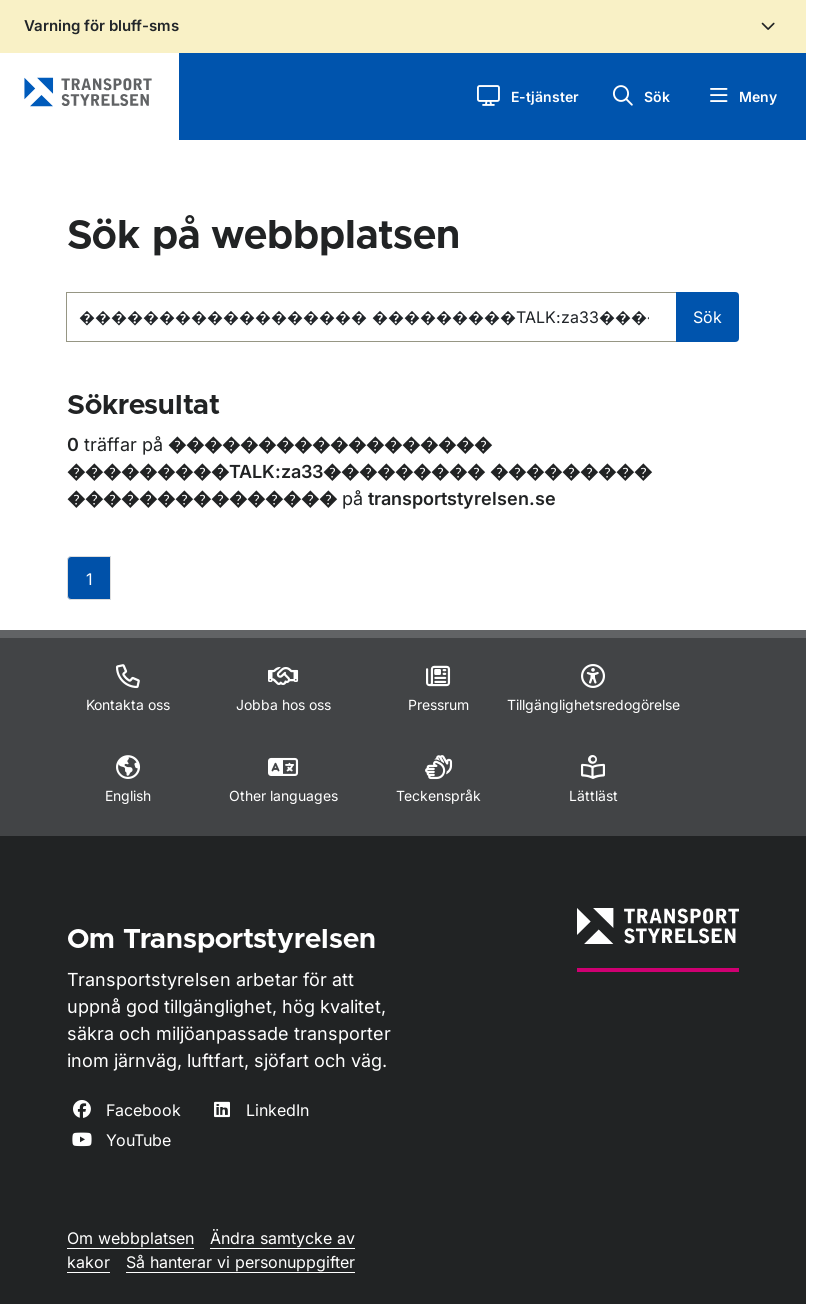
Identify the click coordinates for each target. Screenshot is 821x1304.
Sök (707, 317)
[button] (527, 96)
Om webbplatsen (130, 1238)
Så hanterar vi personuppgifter (240, 1262)
